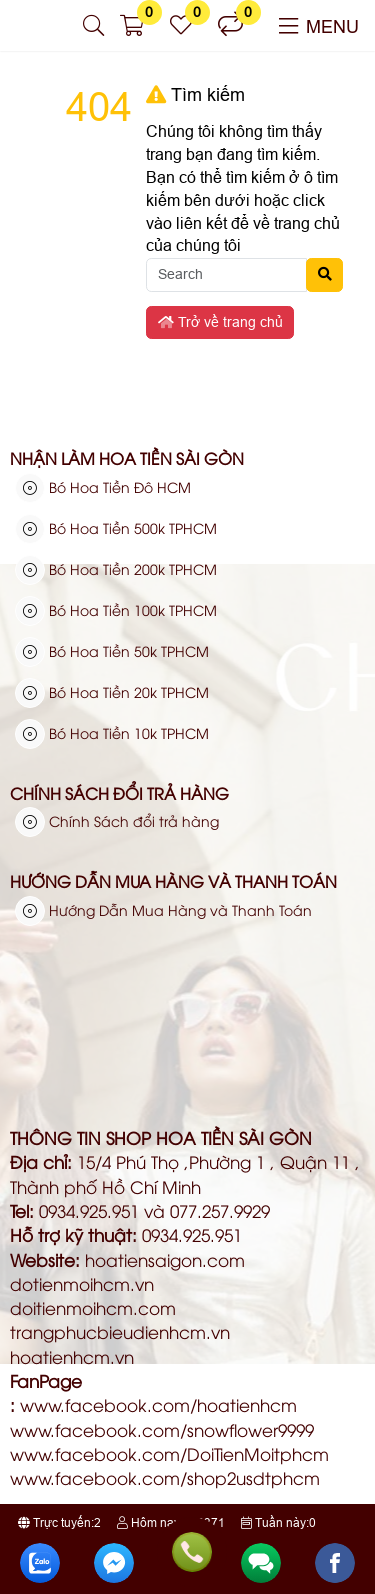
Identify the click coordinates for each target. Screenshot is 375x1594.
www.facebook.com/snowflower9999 (162, 1429)
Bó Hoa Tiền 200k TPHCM (116, 569)
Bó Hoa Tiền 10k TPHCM (112, 733)
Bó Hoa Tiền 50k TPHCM (112, 651)
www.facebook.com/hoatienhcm (158, 1404)
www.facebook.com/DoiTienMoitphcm (169, 1453)
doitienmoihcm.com (93, 1307)
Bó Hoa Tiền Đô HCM (103, 487)
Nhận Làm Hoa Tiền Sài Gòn (127, 458)
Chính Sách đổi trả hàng (119, 793)
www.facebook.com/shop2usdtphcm (165, 1477)
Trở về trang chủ (220, 322)
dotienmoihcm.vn (82, 1283)
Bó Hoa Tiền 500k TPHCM (116, 528)
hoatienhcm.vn (72, 1356)
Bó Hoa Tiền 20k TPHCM (112, 692)
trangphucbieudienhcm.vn (120, 1331)
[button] (93, 26)
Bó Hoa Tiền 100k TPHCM (116, 610)
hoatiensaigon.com (165, 1259)
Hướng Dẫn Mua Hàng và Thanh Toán (173, 881)
